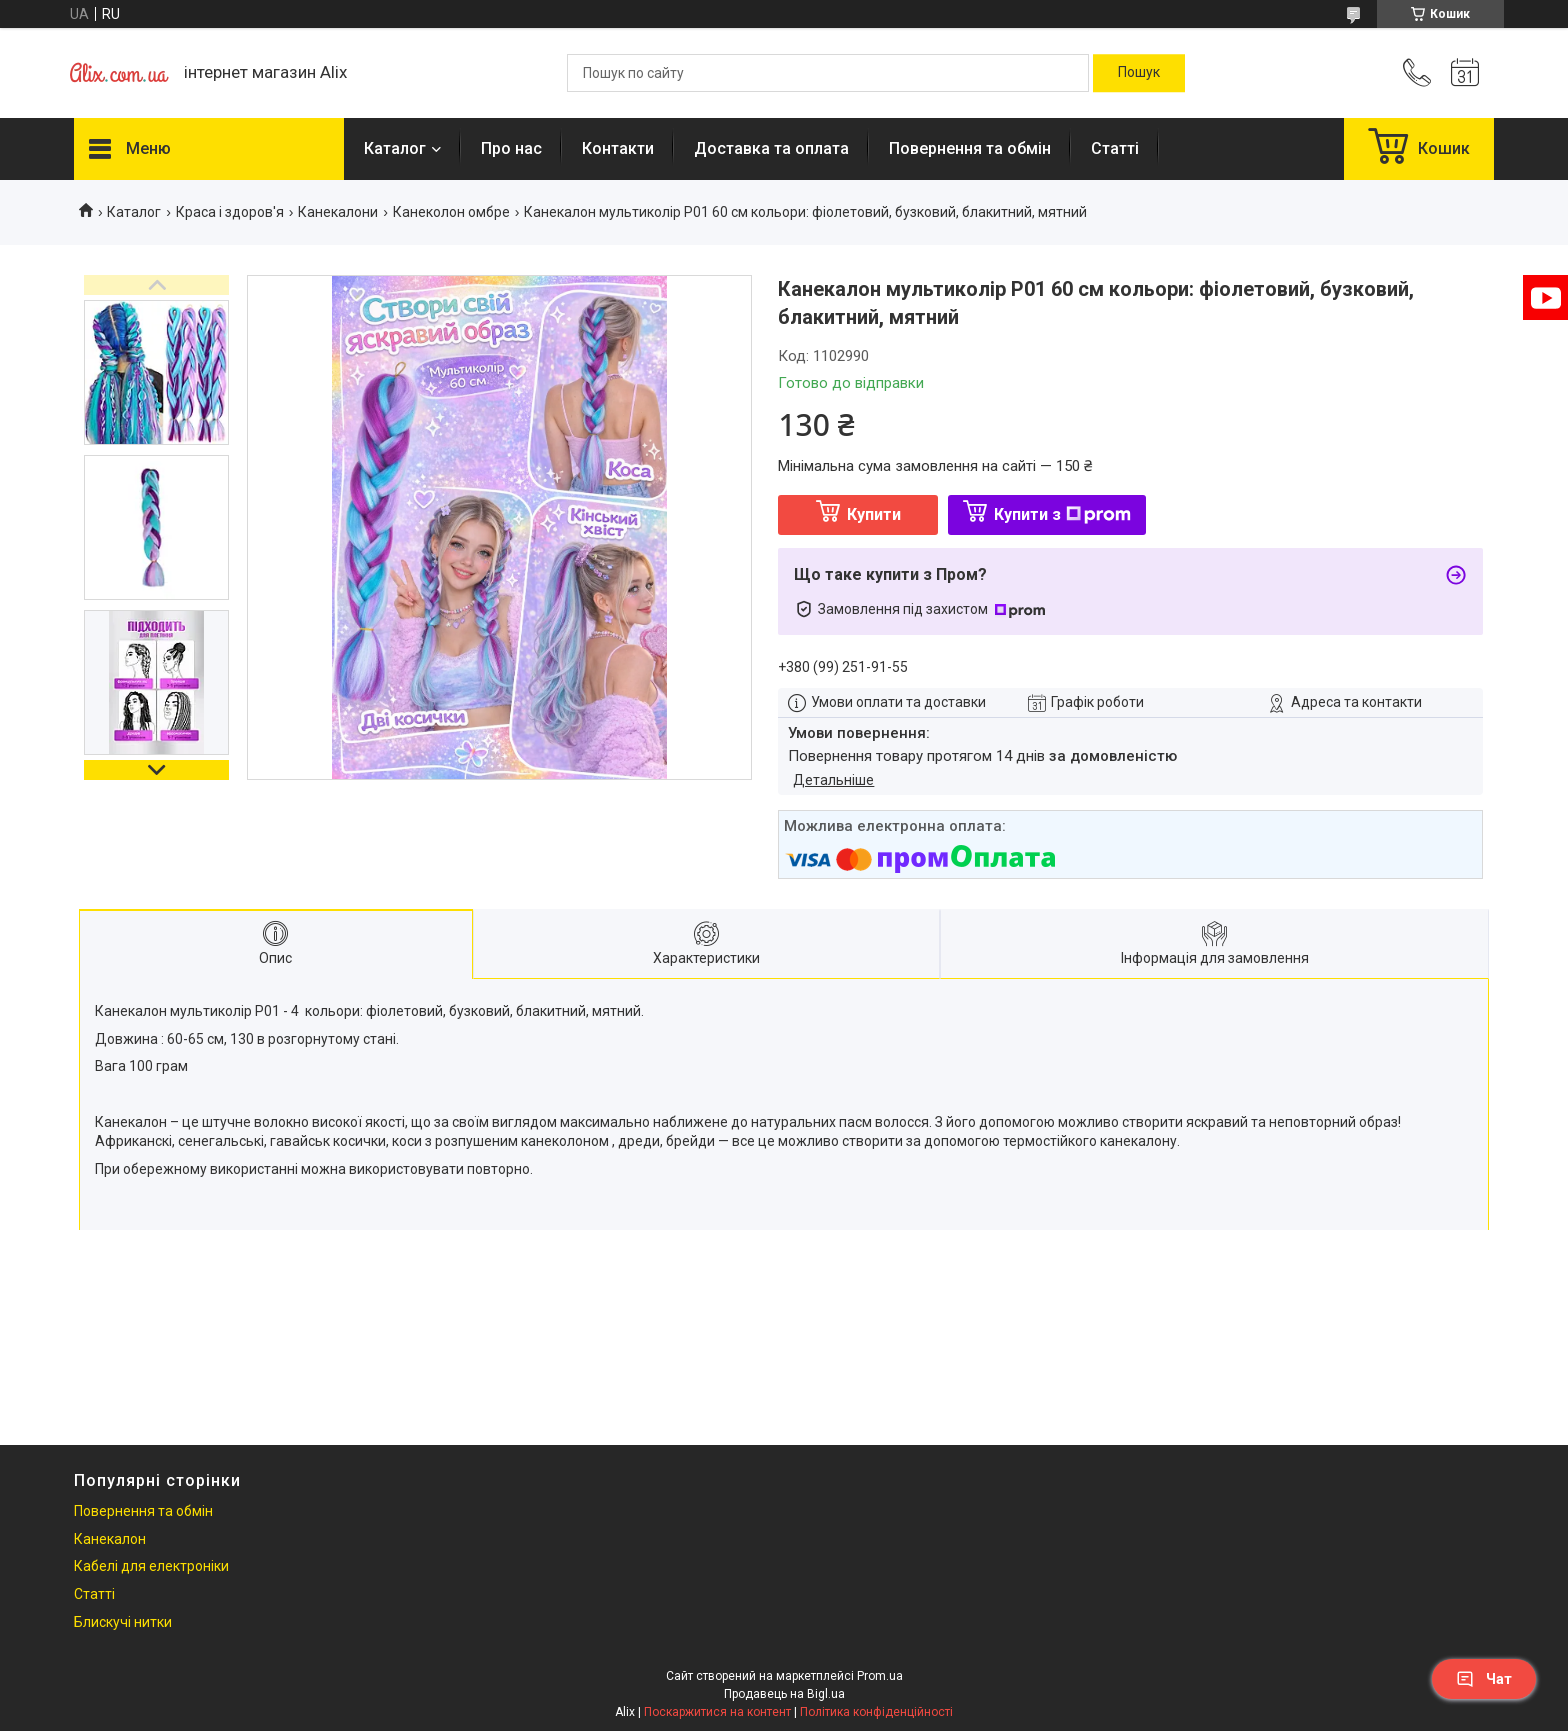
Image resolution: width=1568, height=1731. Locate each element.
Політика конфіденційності (876, 1712)
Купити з (1062, 514)
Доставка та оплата (771, 148)
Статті (1115, 148)
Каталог (395, 148)
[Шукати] (1139, 73)
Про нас (511, 148)
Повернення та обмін (970, 148)
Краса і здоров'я (230, 212)
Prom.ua (880, 1676)
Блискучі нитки (123, 1622)
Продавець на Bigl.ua (784, 1694)
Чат (1484, 1679)
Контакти (618, 148)
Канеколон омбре (451, 212)
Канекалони (338, 212)
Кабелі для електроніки (151, 1566)
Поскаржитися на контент (717, 1712)
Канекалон (110, 1539)
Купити (874, 514)
